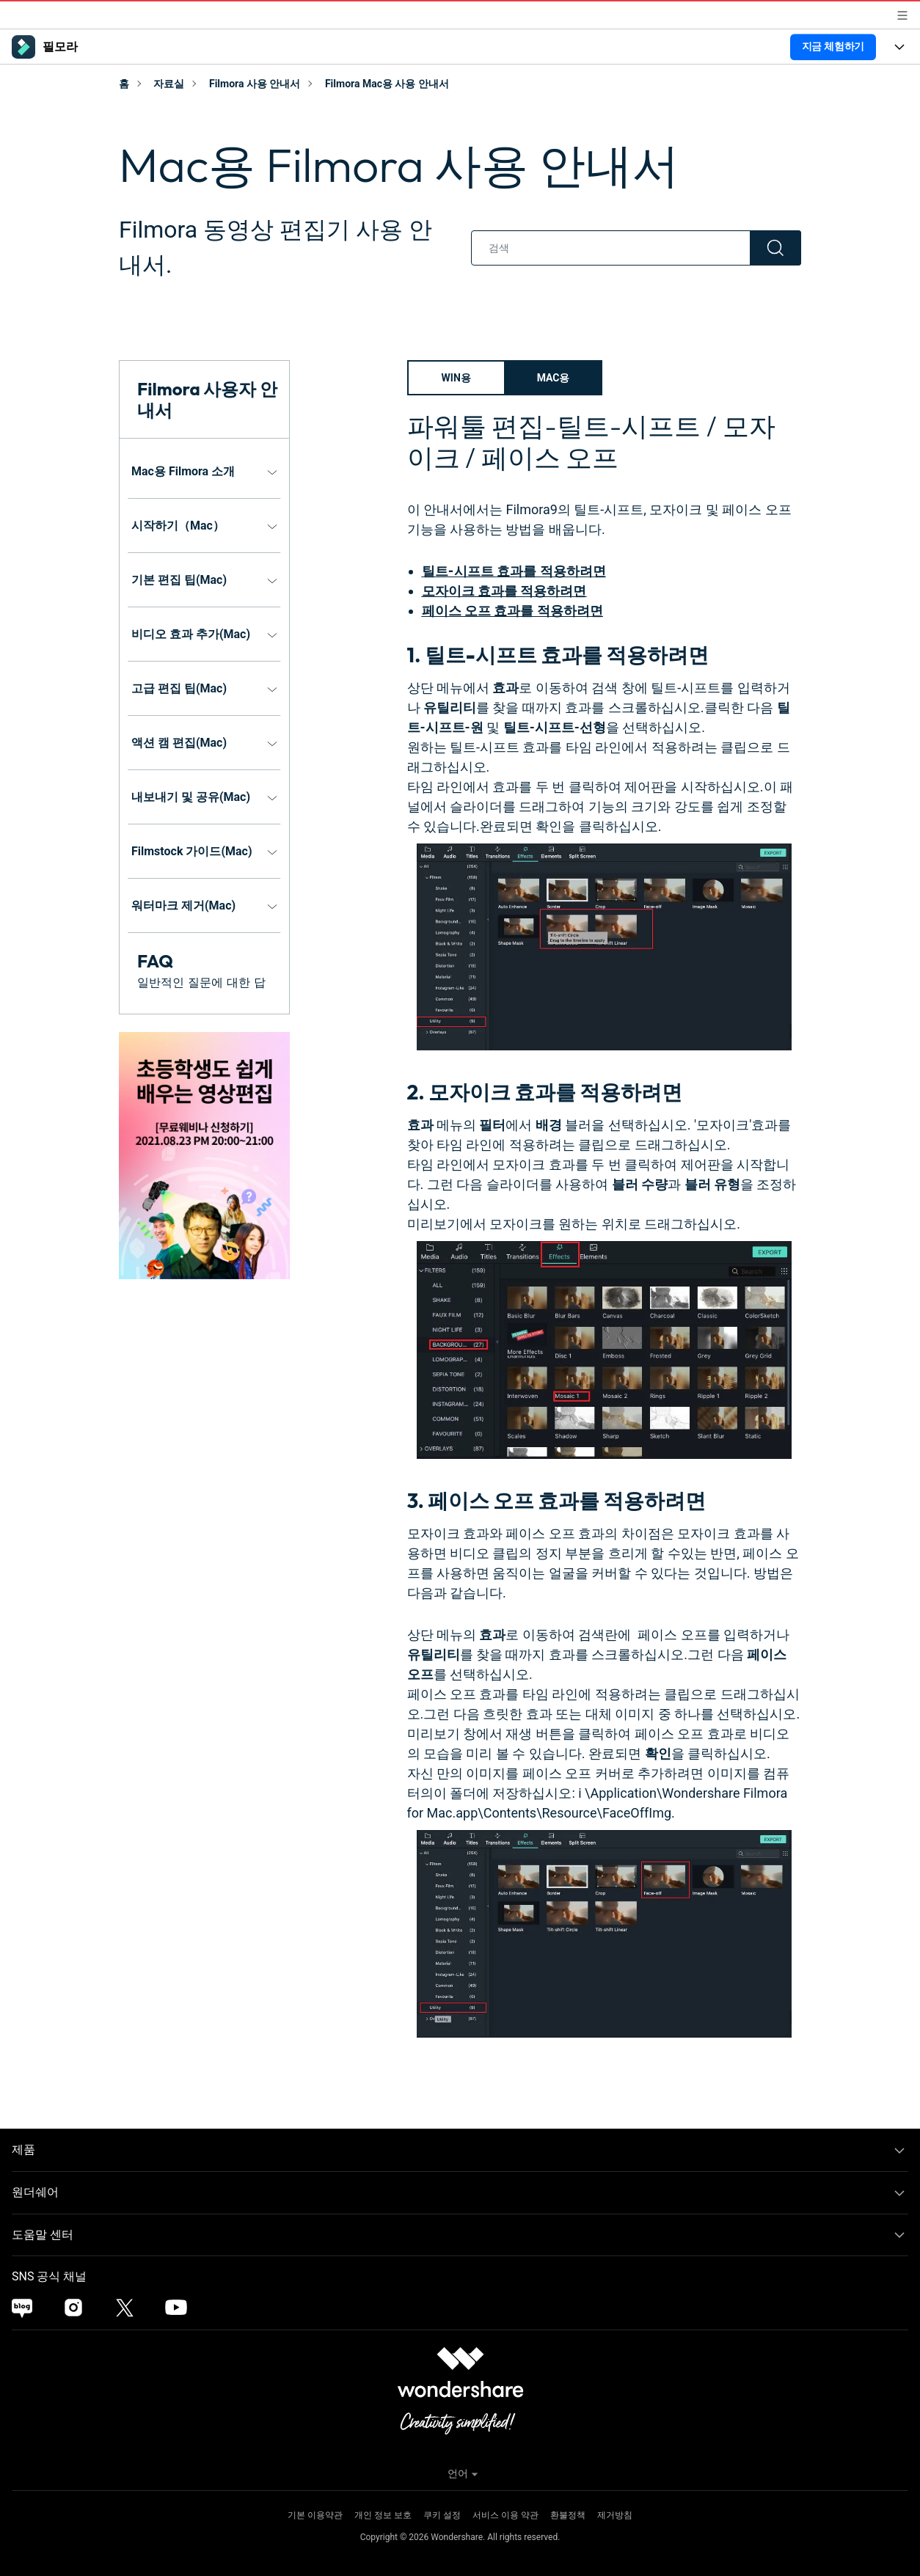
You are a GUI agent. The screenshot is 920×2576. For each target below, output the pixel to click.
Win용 (456, 378)
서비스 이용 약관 (505, 2515)
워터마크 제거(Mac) (183, 905)
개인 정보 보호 (383, 2515)
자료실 (168, 83)
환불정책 (567, 2515)
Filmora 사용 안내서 (254, 83)
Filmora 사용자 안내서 (207, 399)
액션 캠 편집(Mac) (179, 743)
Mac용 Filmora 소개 (183, 471)
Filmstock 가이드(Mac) (191, 851)
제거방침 (614, 2515)
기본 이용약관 (315, 2515)
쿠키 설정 (442, 2515)
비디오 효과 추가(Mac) (190, 634)
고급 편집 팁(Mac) (179, 688)
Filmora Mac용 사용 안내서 (387, 83)
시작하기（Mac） (177, 526)
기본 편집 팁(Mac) (179, 580)
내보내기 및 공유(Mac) (190, 797)
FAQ (155, 961)
